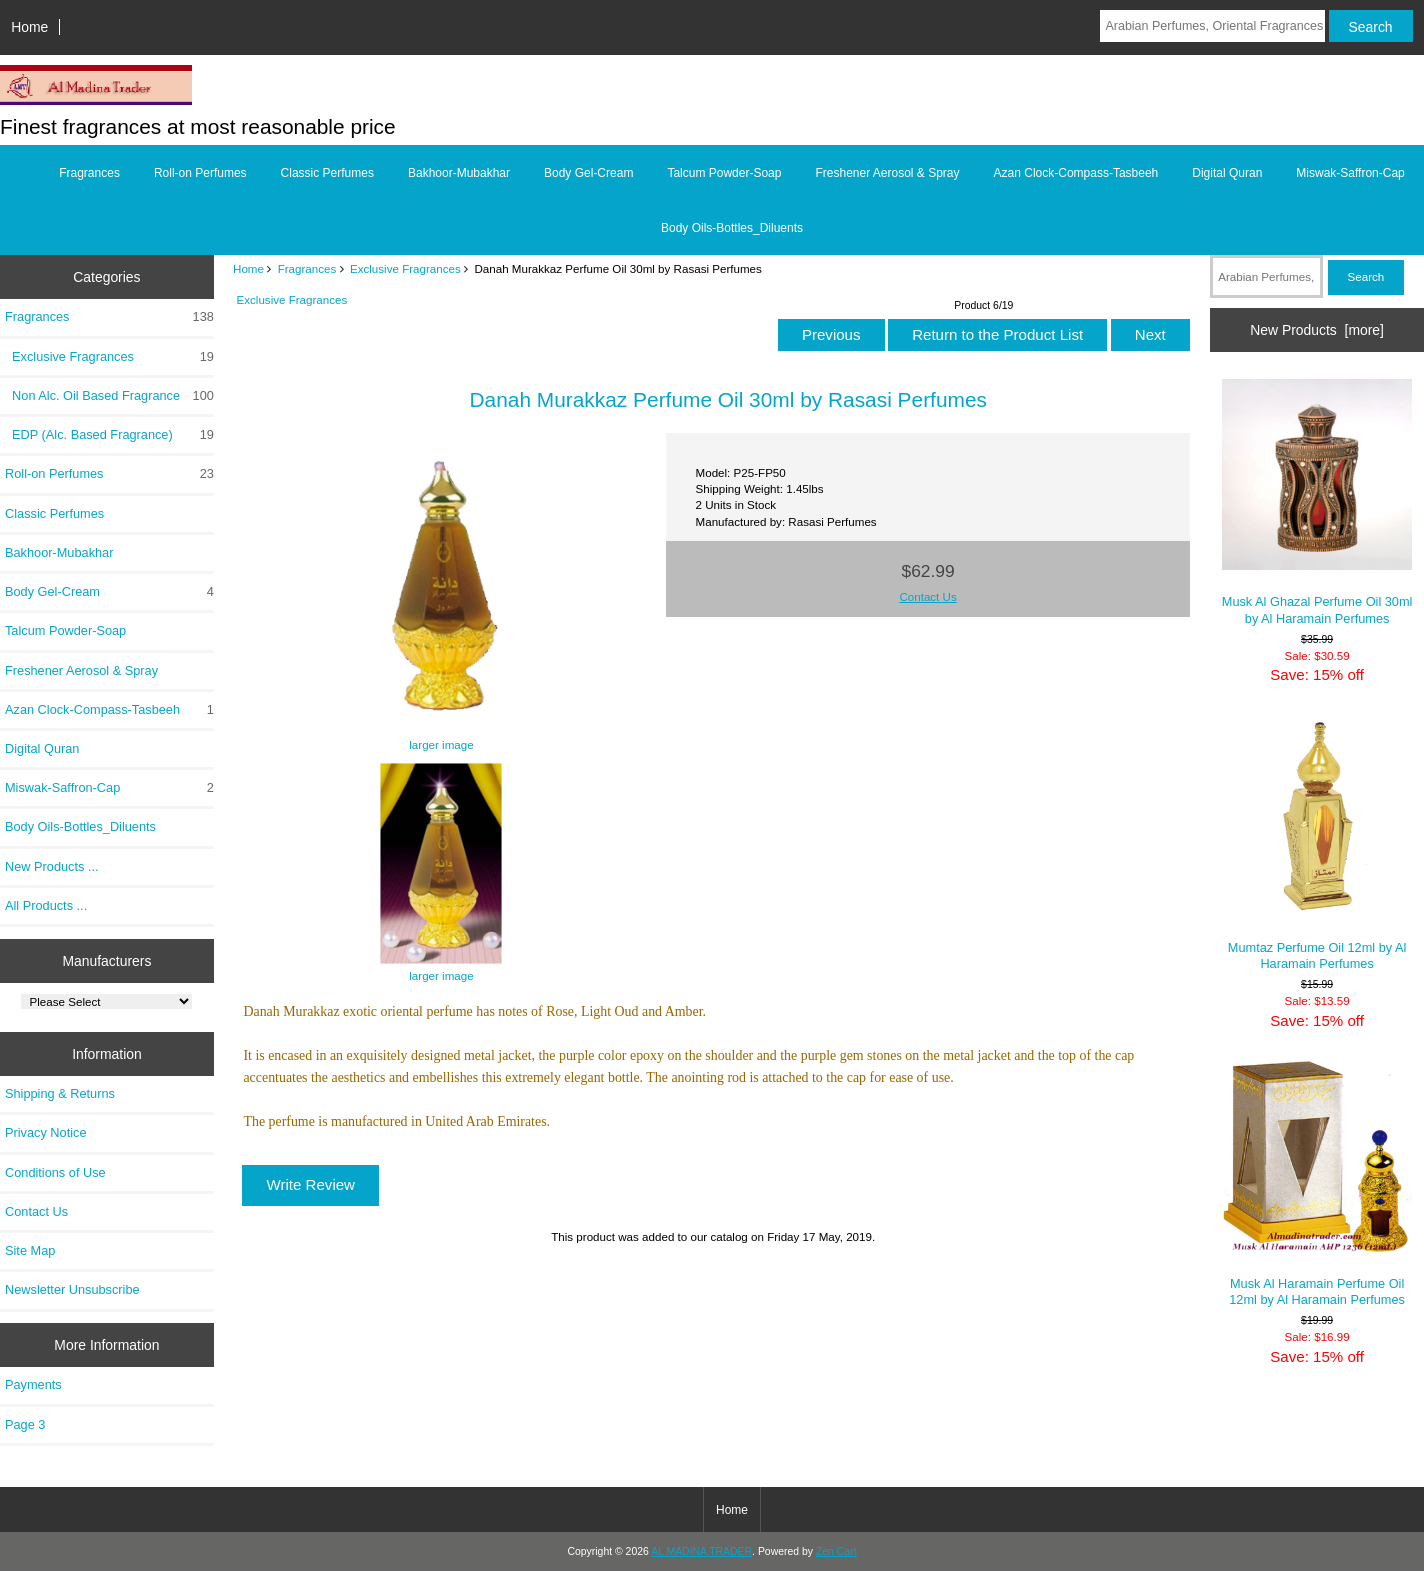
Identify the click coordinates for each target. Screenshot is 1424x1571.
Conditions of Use (55, 1172)
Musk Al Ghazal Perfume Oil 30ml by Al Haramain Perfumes (1317, 502)
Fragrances (307, 268)
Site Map (30, 1250)
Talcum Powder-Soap (724, 173)
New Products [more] (1317, 330)
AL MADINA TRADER (701, 1551)
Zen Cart (836, 1551)
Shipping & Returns (60, 1093)
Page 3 (25, 1424)
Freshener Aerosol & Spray (887, 173)
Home (29, 27)
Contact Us (36, 1211)
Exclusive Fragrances (405, 268)
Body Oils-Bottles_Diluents (732, 228)
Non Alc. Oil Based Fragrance (109, 396)
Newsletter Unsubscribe (72, 1289)
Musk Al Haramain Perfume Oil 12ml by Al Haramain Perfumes (1317, 1184)
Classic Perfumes (327, 173)
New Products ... (52, 866)
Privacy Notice (45, 1132)
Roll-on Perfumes (200, 173)
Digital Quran (1227, 173)
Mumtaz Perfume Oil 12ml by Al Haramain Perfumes (1317, 843)
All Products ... (46, 905)
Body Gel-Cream (588, 173)
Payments (33, 1384)
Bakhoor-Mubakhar (459, 173)
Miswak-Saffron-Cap (1350, 173)
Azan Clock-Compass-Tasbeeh (1076, 173)
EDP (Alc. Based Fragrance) (109, 435)
